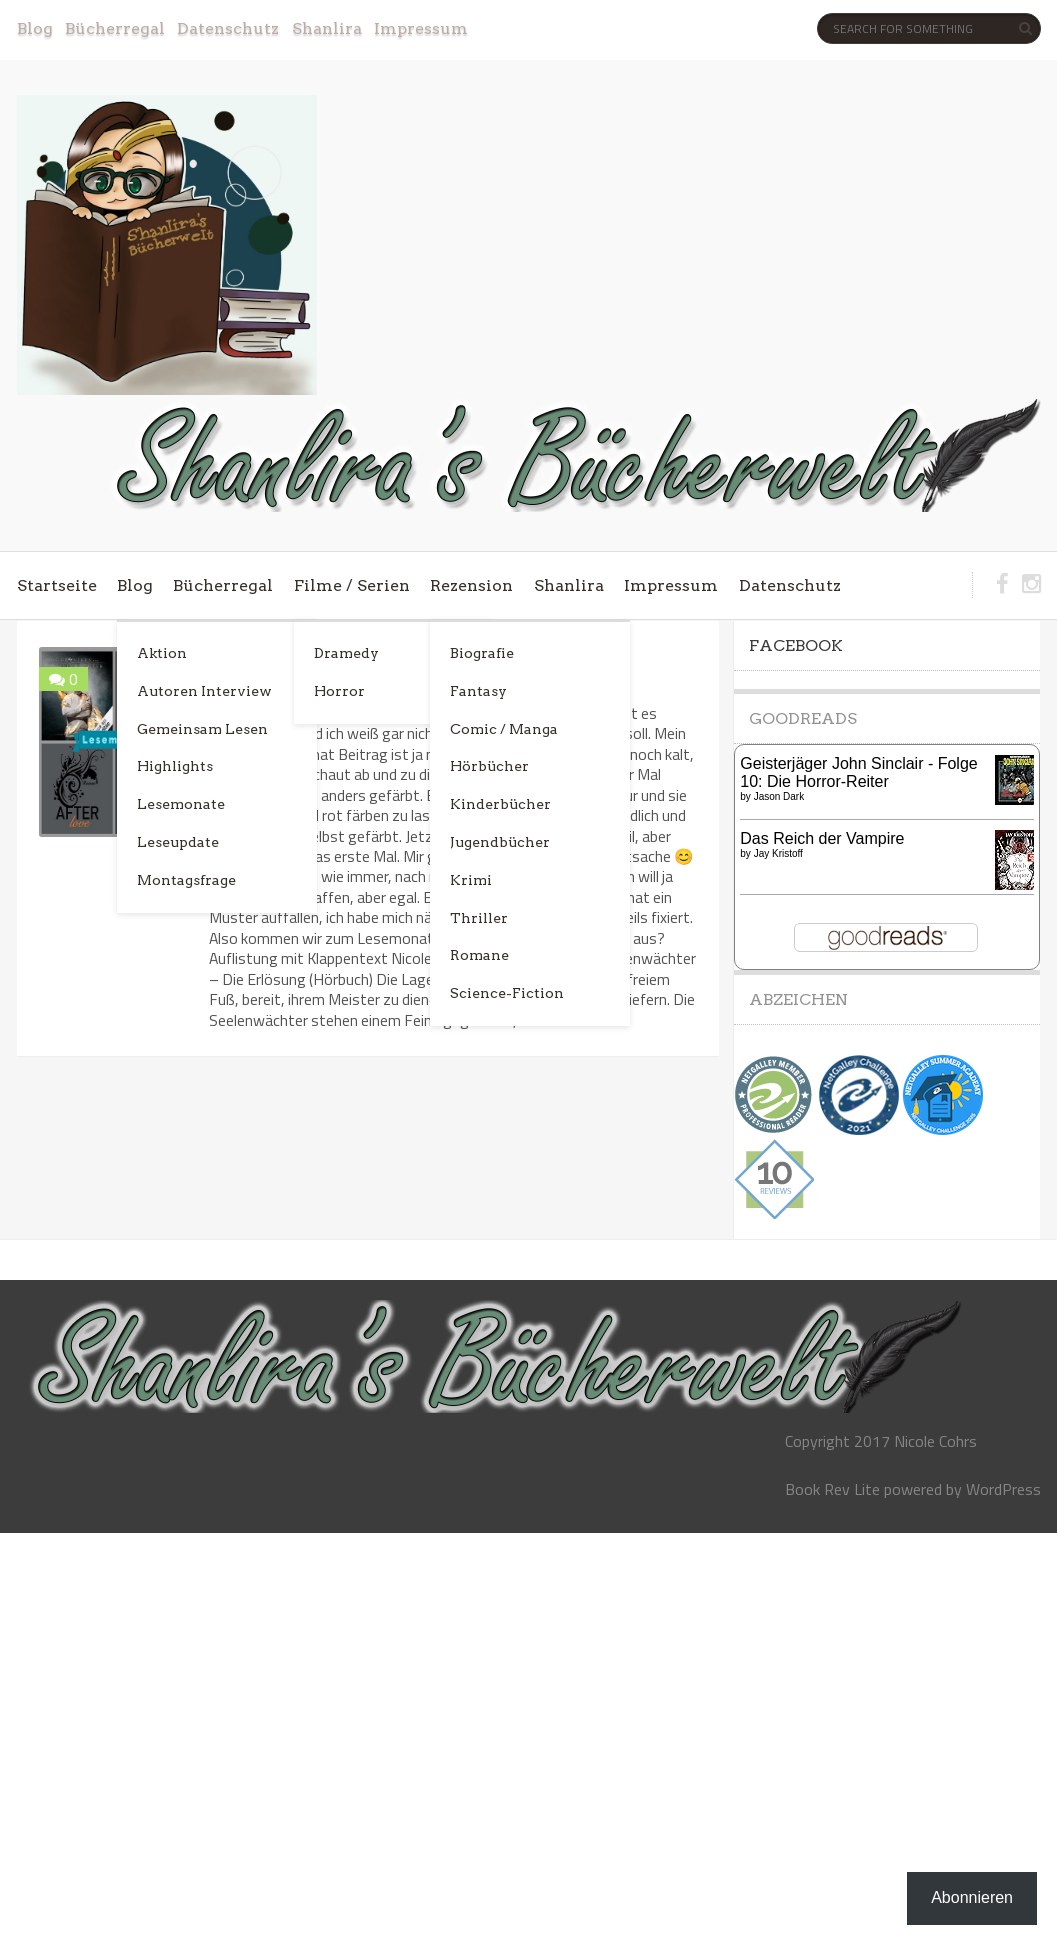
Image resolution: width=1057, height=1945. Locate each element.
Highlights (175, 766)
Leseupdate (178, 842)
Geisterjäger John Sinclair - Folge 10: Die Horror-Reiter (858, 772)
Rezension (471, 585)
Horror (339, 691)
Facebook (796, 645)
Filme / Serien (352, 585)
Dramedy (346, 653)
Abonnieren (972, 1897)
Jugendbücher (500, 842)
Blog (35, 28)
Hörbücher (489, 766)
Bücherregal (115, 28)
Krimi (471, 880)
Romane (479, 955)
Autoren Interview (204, 691)
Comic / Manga (504, 729)
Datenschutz (228, 28)
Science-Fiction (507, 993)
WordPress (1003, 1489)
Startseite (57, 585)
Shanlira (327, 28)
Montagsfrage (186, 880)
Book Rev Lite (832, 1489)
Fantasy (478, 691)
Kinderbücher (500, 804)
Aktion (162, 653)
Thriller (479, 918)
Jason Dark (779, 796)
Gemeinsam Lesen (202, 729)
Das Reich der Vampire (822, 838)
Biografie (482, 653)
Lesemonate (181, 804)
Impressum (421, 28)
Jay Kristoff (778, 853)
